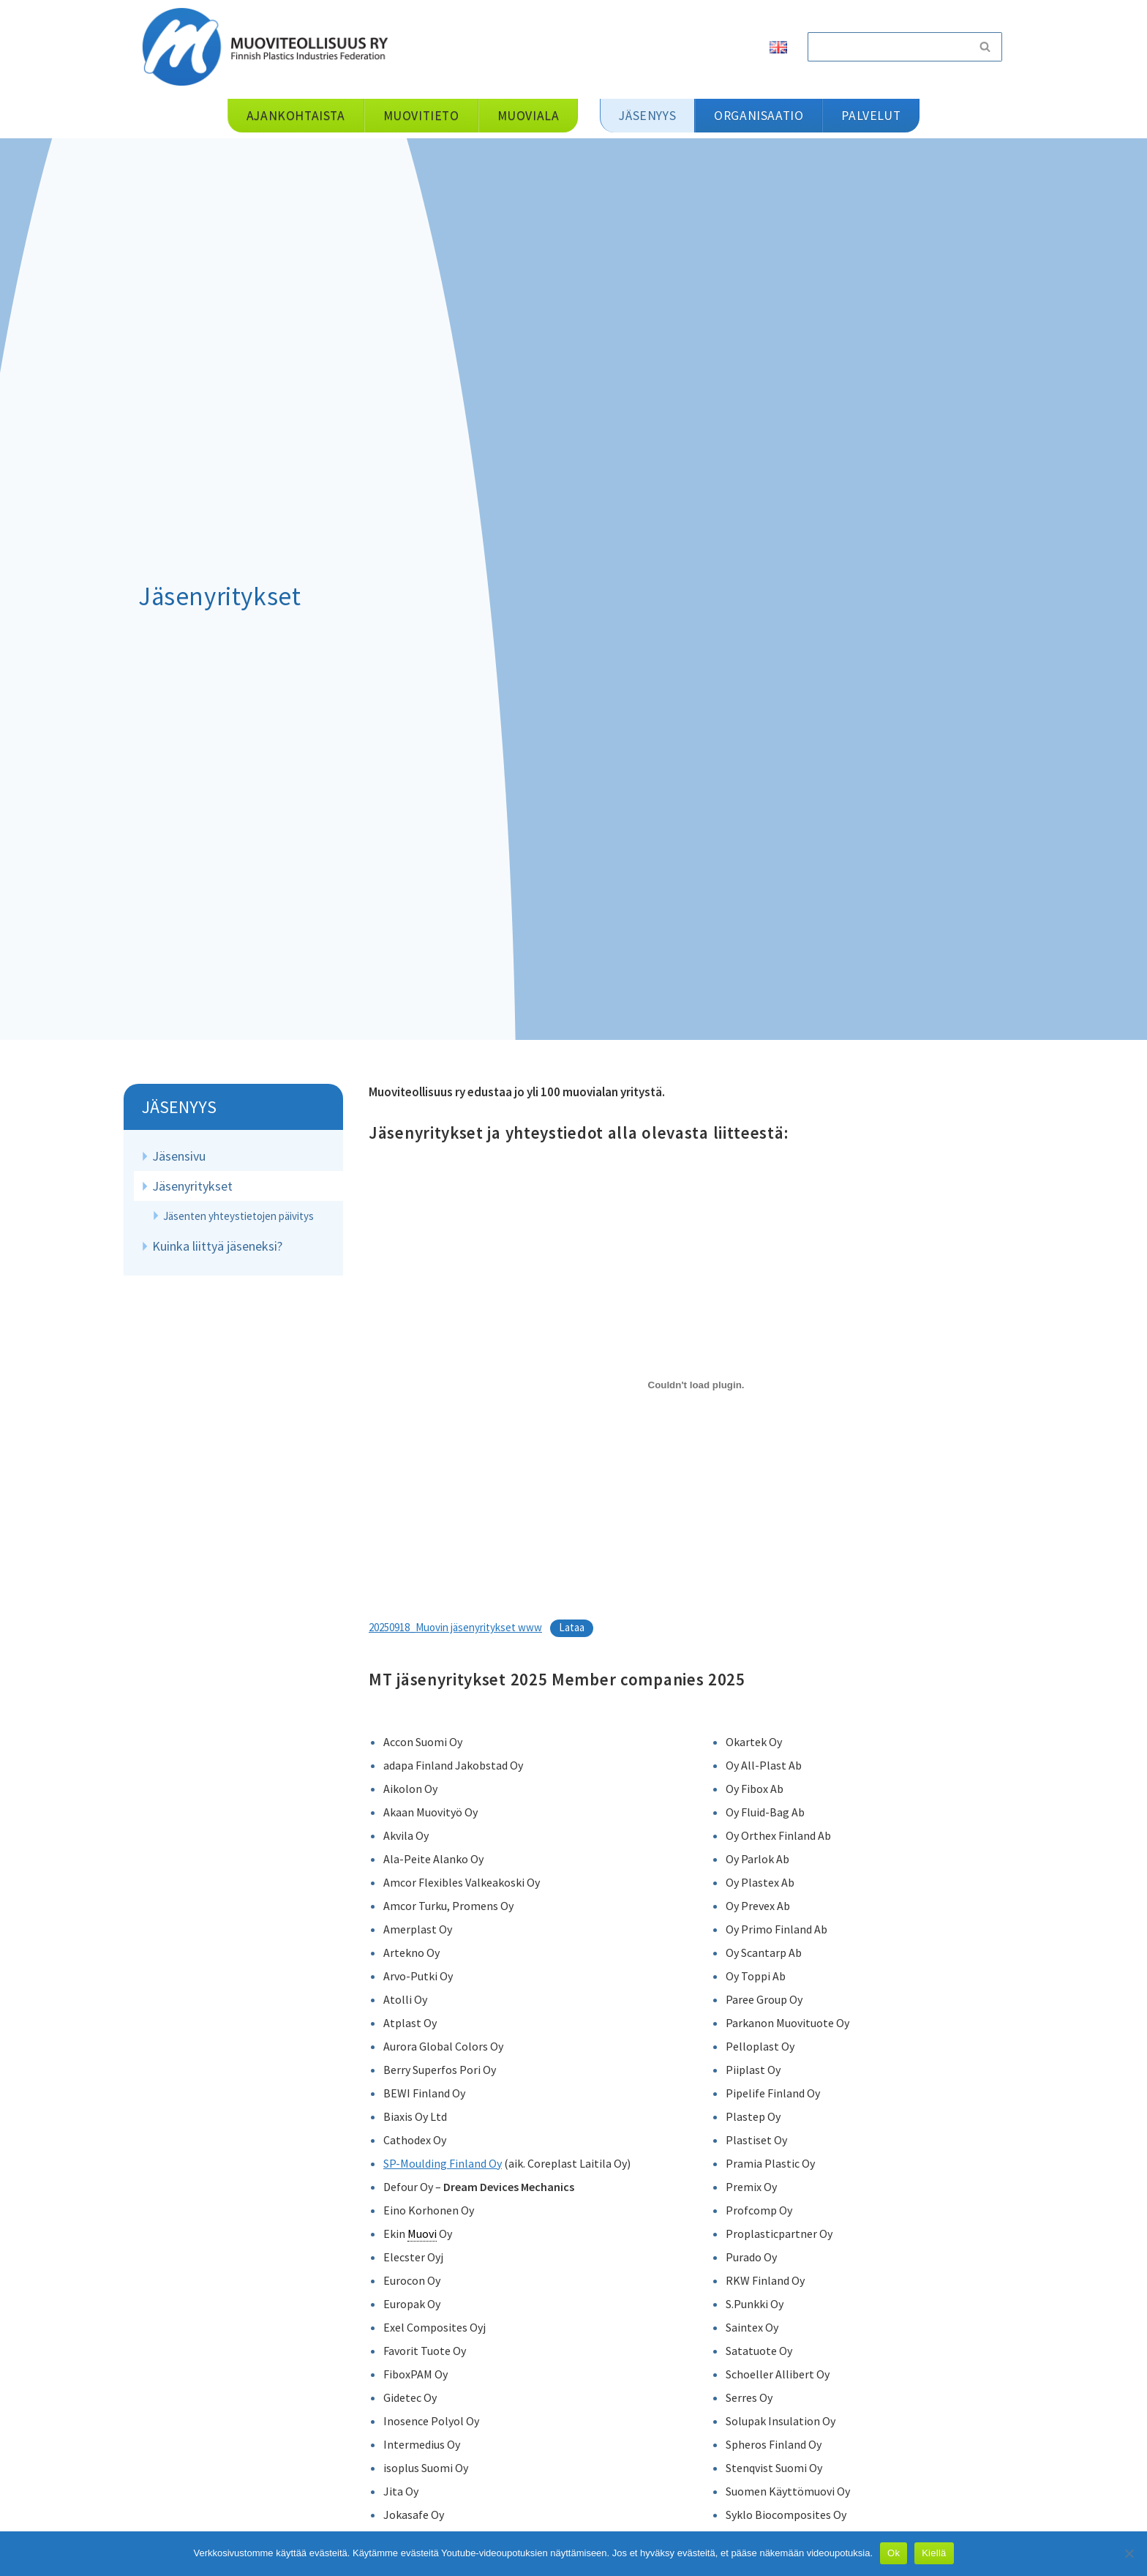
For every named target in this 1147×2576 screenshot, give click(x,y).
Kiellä (934, 2552)
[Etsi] (888, 46)
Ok (893, 2552)
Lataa (571, 1627)
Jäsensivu (179, 1155)
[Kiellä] (1128, 2553)
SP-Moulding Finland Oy (442, 2163)
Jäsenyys (179, 1107)
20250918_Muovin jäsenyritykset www (455, 1627)
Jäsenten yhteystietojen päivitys (238, 1216)
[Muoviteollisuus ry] (270, 46)
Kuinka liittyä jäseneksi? (217, 1246)
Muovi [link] (422, 2233)
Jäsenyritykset (192, 1185)
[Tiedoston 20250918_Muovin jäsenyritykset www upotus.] (696, 1384)
